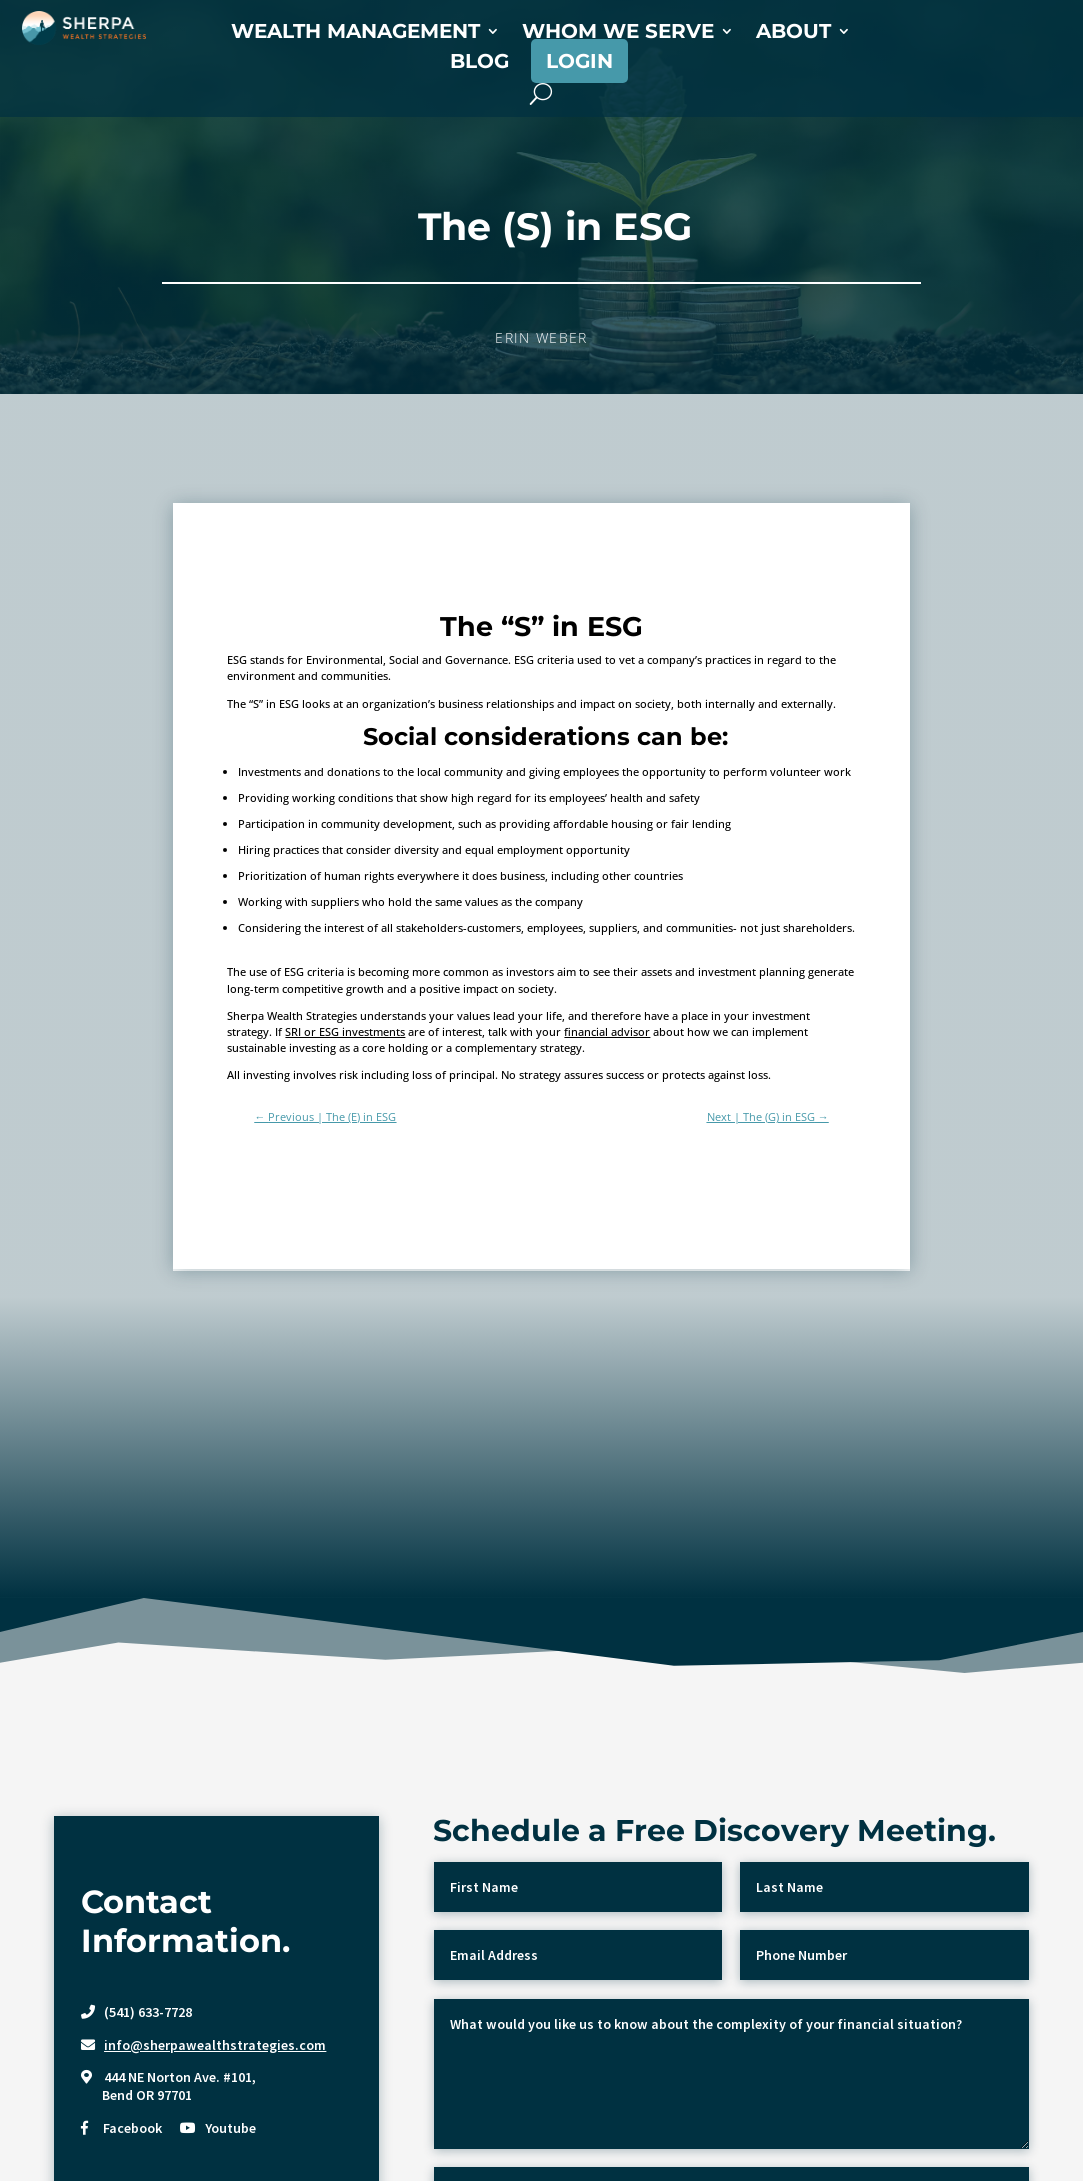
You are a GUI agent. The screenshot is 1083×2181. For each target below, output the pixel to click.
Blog (479, 63)
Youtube (230, 2128)
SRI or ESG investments (345, 1031)
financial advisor (607, 1031)
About (793, 33)
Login (579, 61)
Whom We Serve (618, 33)
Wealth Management (355, 33)
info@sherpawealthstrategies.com (215, 2045)
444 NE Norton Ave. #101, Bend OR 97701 (168, 2086)
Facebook (132, 2128)
